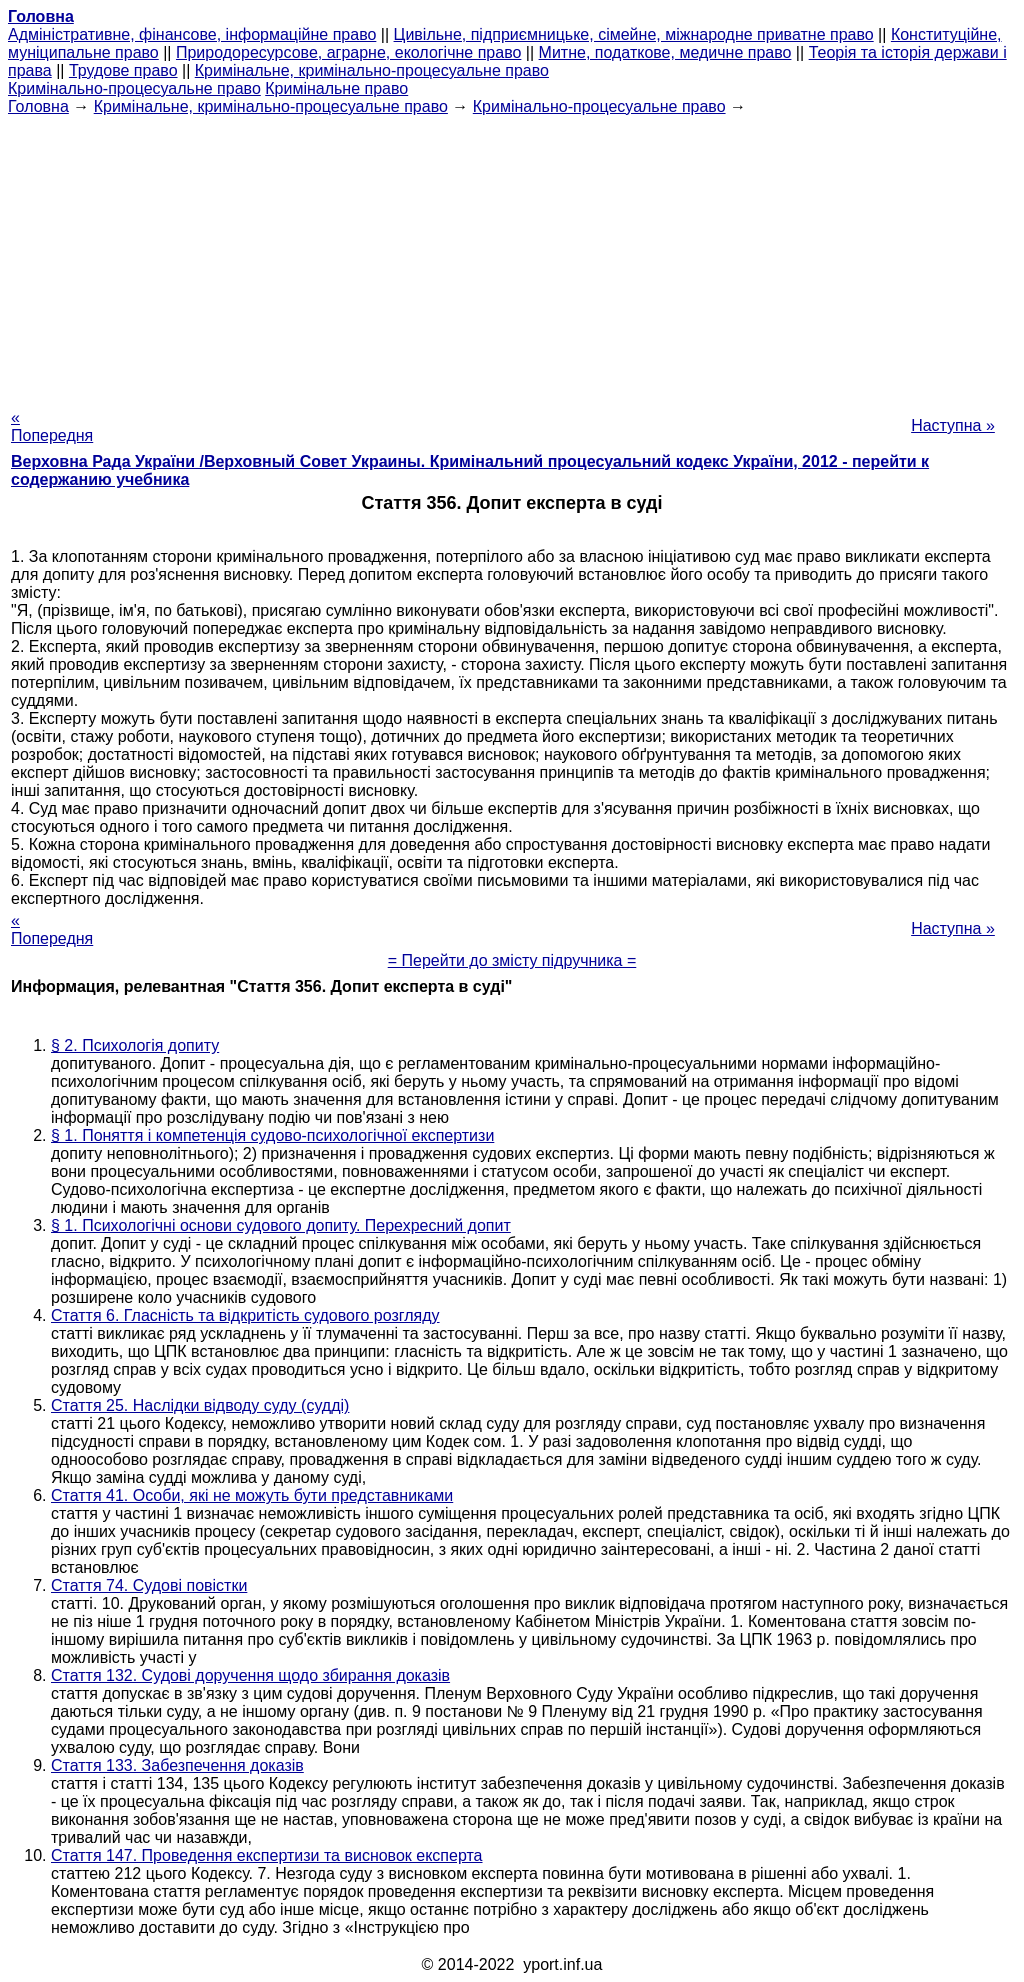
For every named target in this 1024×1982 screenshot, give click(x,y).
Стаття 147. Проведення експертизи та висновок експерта (267, 1855)
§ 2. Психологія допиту (135, 1045)
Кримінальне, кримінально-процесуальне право (372, 70)
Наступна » (953, 425)
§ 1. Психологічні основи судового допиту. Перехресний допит (281, 1225)
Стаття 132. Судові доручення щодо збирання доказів (250, 1675)
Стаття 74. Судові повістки (149, 1585)
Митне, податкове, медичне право (665, 52)
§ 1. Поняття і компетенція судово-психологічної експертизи (272, 1135)
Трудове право (123, 70)
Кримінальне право (336, 88)
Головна (38, 106)
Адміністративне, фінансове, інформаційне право (192, 34)
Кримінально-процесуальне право (134, 88)
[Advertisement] (512, 256)
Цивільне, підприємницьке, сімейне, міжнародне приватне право (634, 34)
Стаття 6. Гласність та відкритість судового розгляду (245, 1315)
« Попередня (52, 426)
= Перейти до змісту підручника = (512, 960)
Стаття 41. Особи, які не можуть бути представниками (252, 1495)
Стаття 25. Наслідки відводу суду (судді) (200, 1405)
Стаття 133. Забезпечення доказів (177, 1765)
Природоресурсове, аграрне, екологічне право (348, 52)
